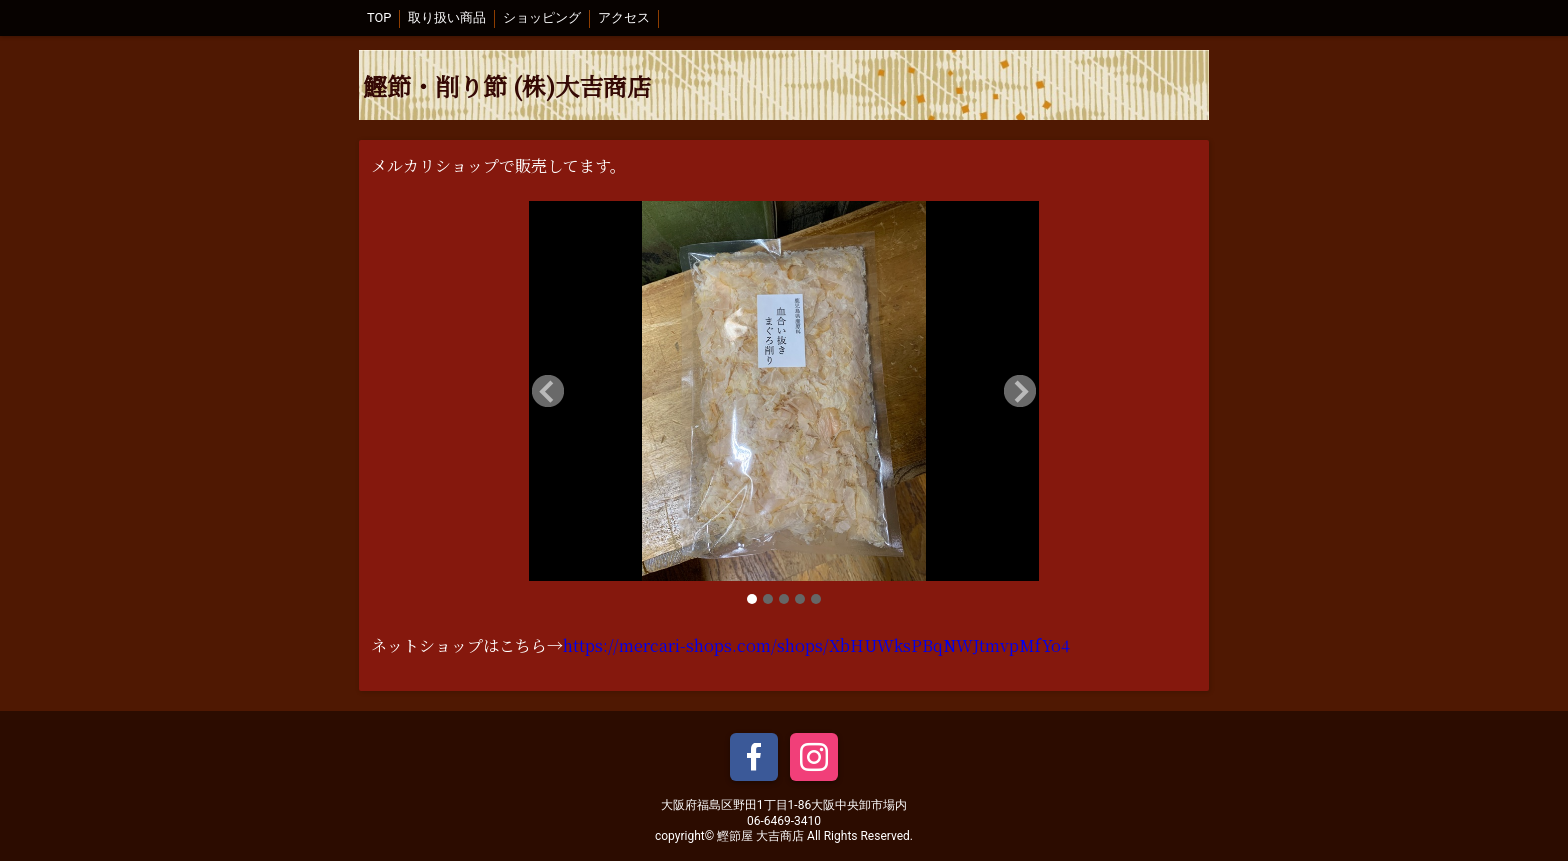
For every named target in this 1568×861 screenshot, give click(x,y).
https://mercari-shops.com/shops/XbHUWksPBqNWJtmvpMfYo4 (816, 645)
